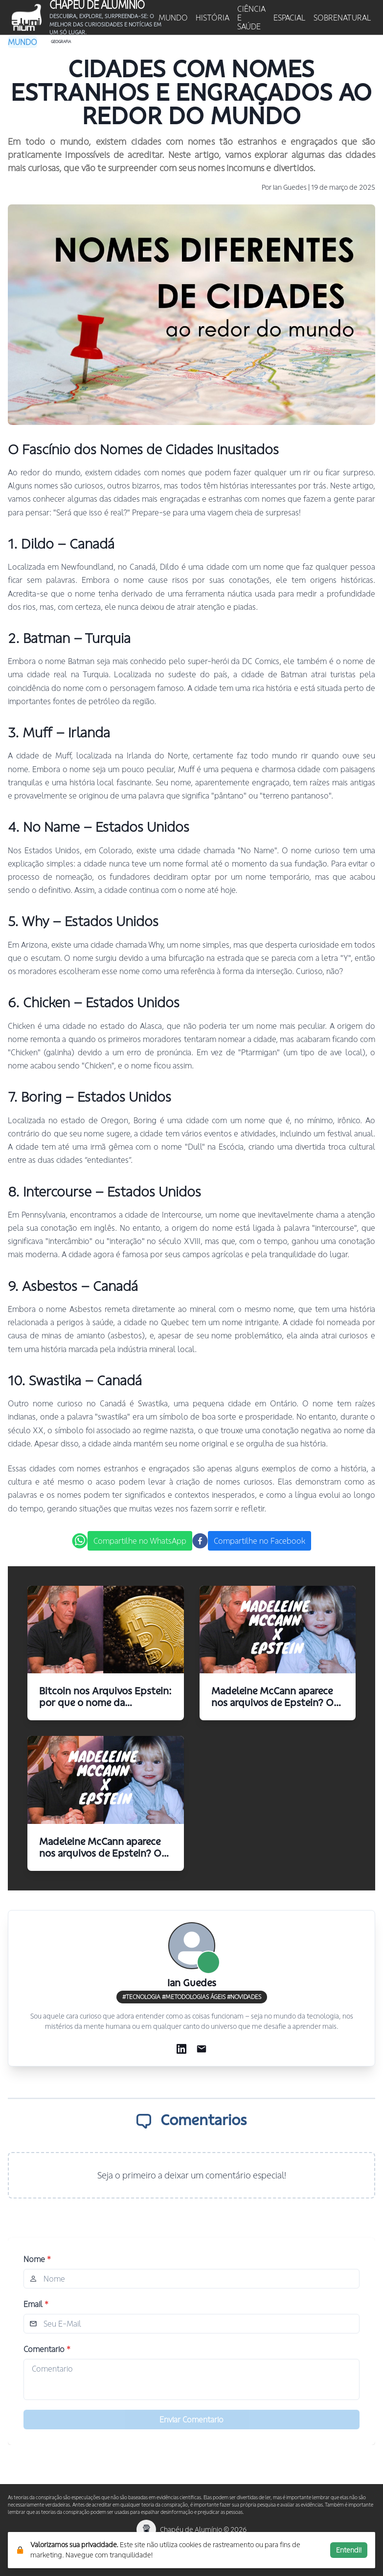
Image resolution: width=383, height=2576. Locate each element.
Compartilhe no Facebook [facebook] (259, 1540)
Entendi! (348, 2550)
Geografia (61, 42)
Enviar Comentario (191, 2419)
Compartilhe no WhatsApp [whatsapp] (139, 1540)
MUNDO (173, 17)
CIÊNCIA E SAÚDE (251, 17)
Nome (37, 2259)
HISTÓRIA (212, 17)
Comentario (46, 2349)
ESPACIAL (289, 17)
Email (35, 2304)
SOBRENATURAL (342, 17)
